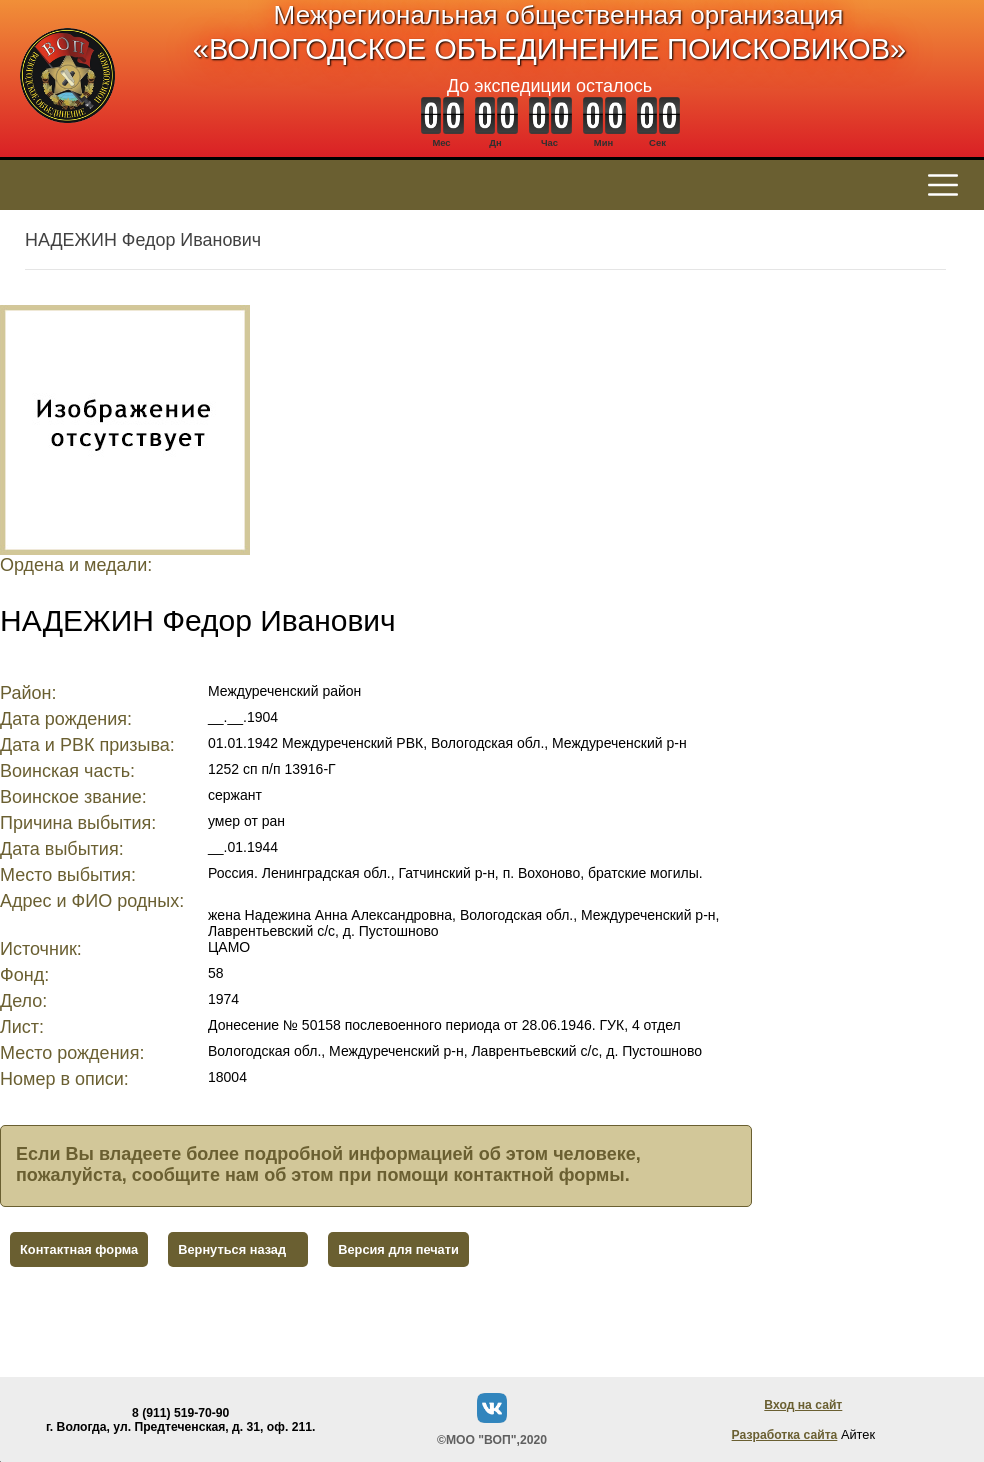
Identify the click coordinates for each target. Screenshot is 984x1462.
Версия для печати (398, 1249)
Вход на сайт (803, 1405)
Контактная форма (79, 1249)
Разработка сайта (785, 1435)
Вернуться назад (232, 1249)
